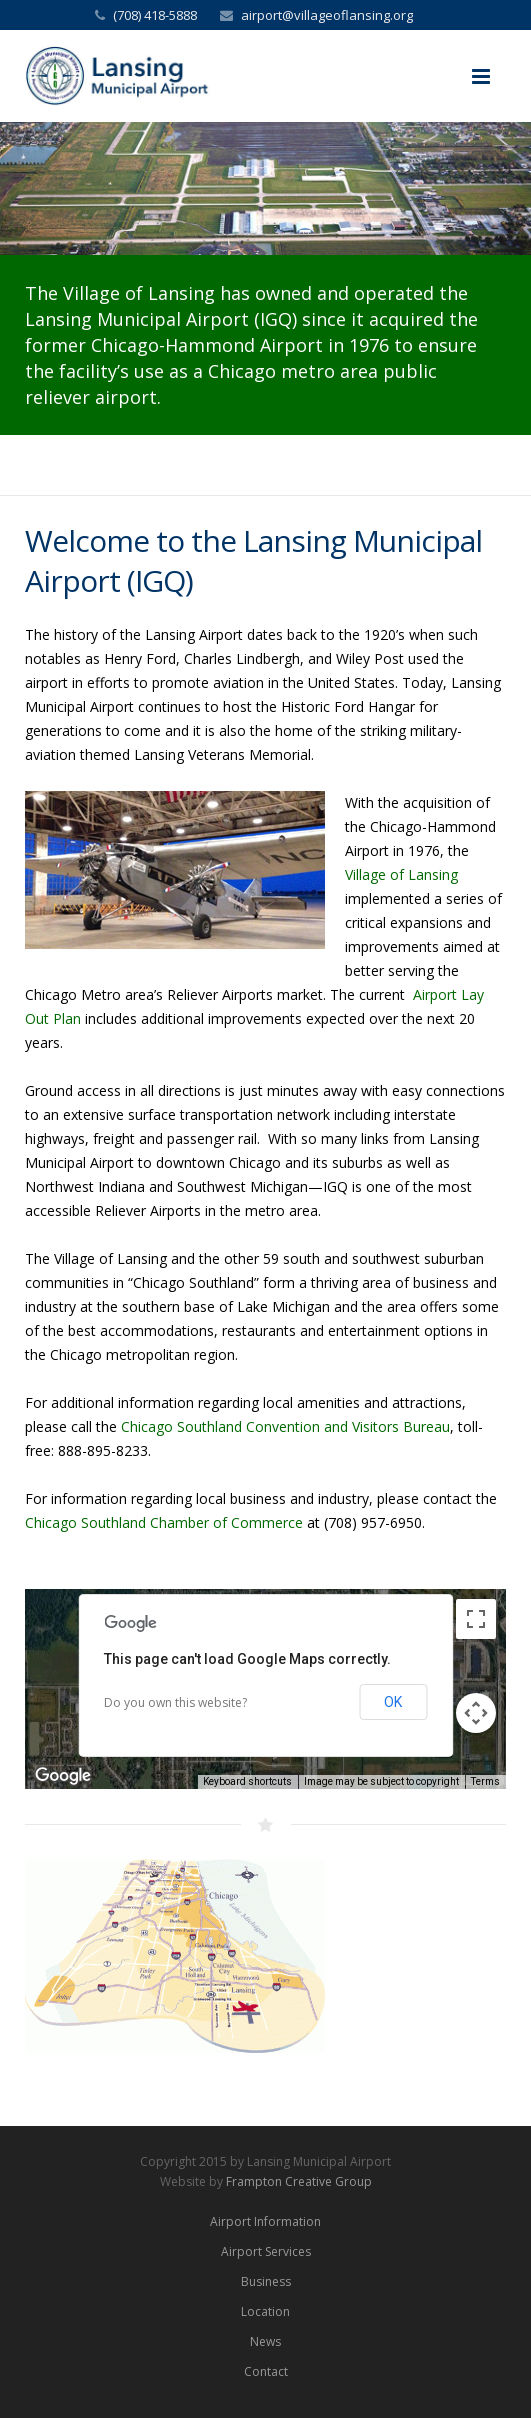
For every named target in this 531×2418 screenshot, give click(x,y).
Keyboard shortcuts (247, 1781)
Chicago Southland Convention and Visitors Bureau (285, 1426)
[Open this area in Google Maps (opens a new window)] (63, 1776)
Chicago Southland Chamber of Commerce (164, 1522)
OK (393, 1702)
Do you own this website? (175, 1702)
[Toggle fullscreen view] (476, 1619)
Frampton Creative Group (299, 2181)
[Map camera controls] (476, 1713)
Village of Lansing (401, 874)
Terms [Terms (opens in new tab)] (485, 1781)
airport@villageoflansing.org (327, 15)
